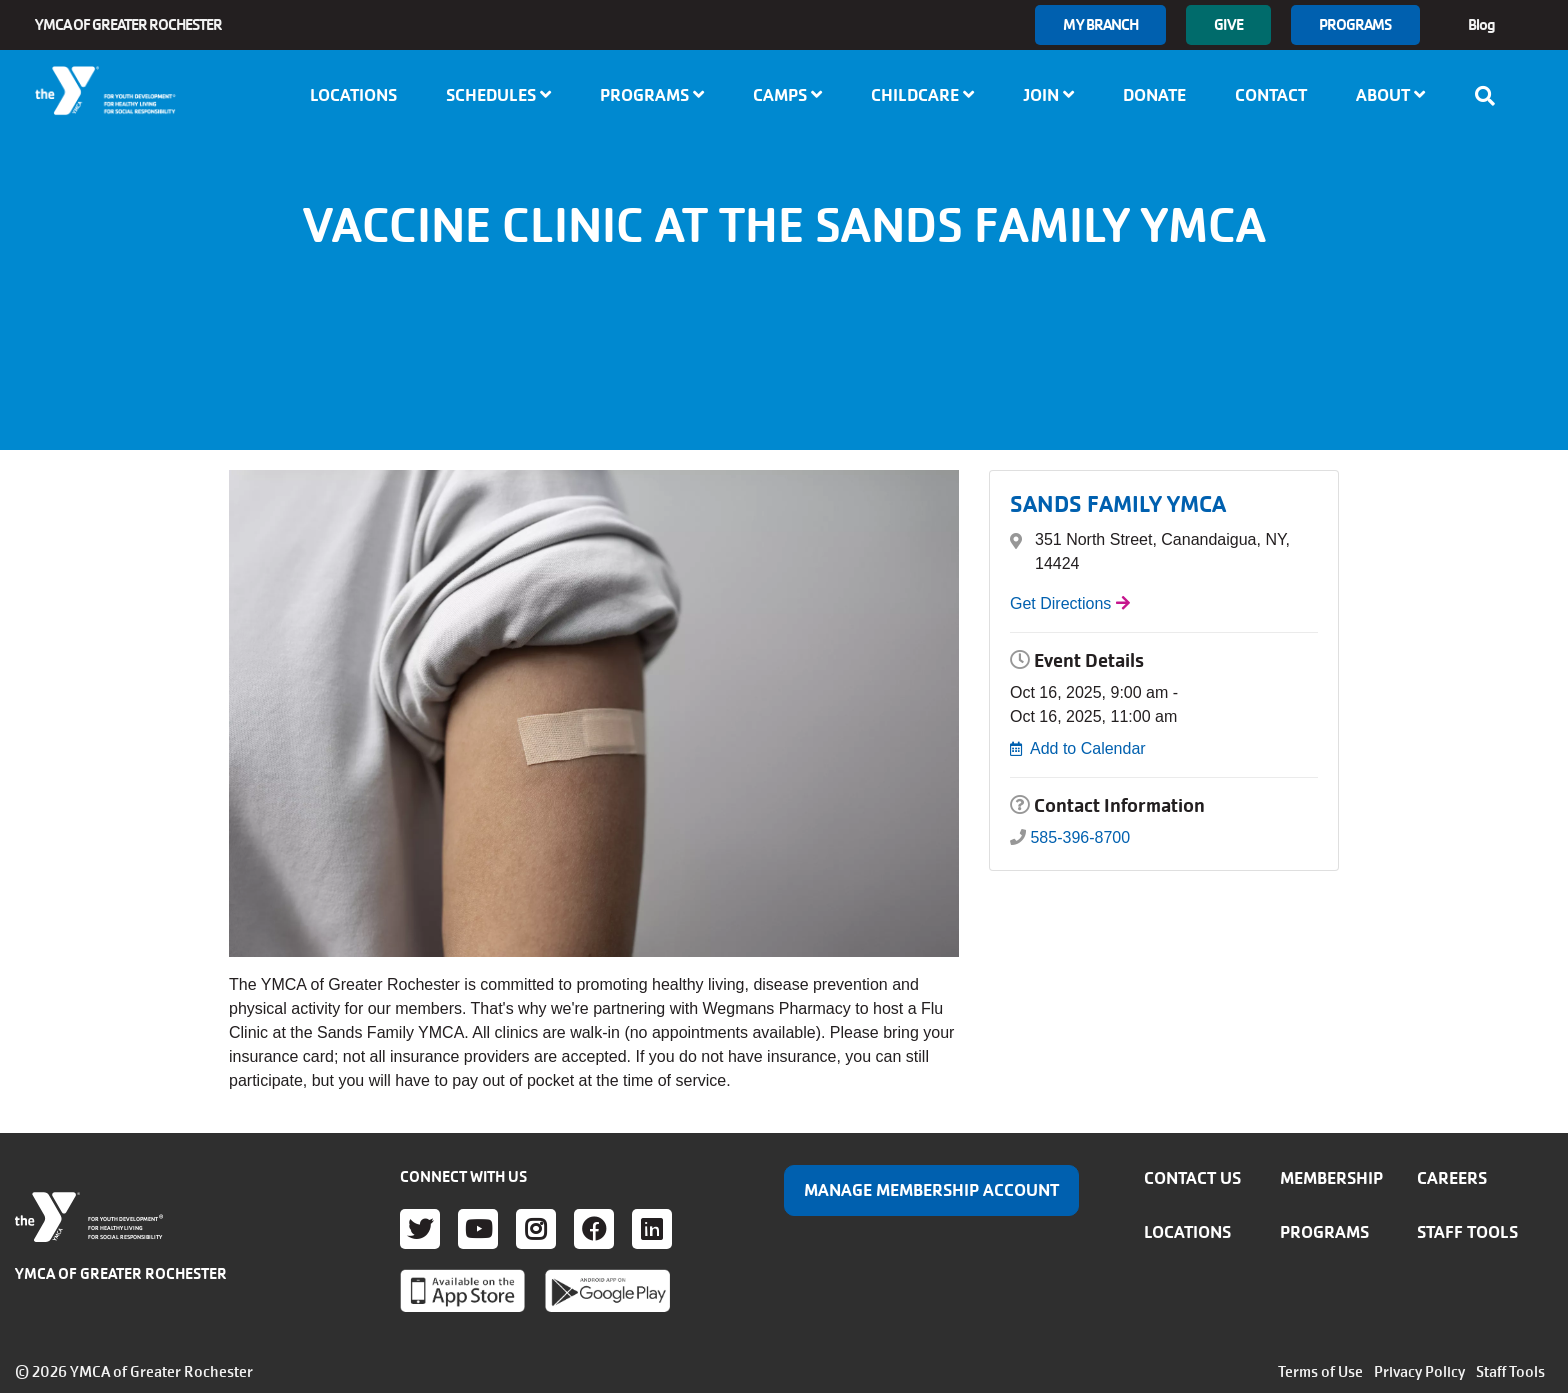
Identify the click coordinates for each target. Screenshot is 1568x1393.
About (1390, 95)
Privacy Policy (1419, 1372)
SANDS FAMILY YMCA (1118, 504)
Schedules (498, 95)
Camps (787, 95)
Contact (1271, 95)
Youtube (478, 1229)
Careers (1452, 1178)
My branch (1100, 24)
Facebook (594, 1229)
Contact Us (1192, 1178)
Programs (1355, 24)
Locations (353, 95)
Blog (1481, 24)
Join (1048, 95)
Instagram (536, 1229)
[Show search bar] (1491, 96)
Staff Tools (1467, 1232)
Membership (1331, 1178)
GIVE (1228, 24)
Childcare (922, 95)
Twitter (420, 1229)
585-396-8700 (1080, 837)
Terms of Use (1320, 1372)
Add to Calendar (1088, 748)
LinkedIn (652, 1229)
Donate (1154, 95)
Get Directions (1060, 603)
